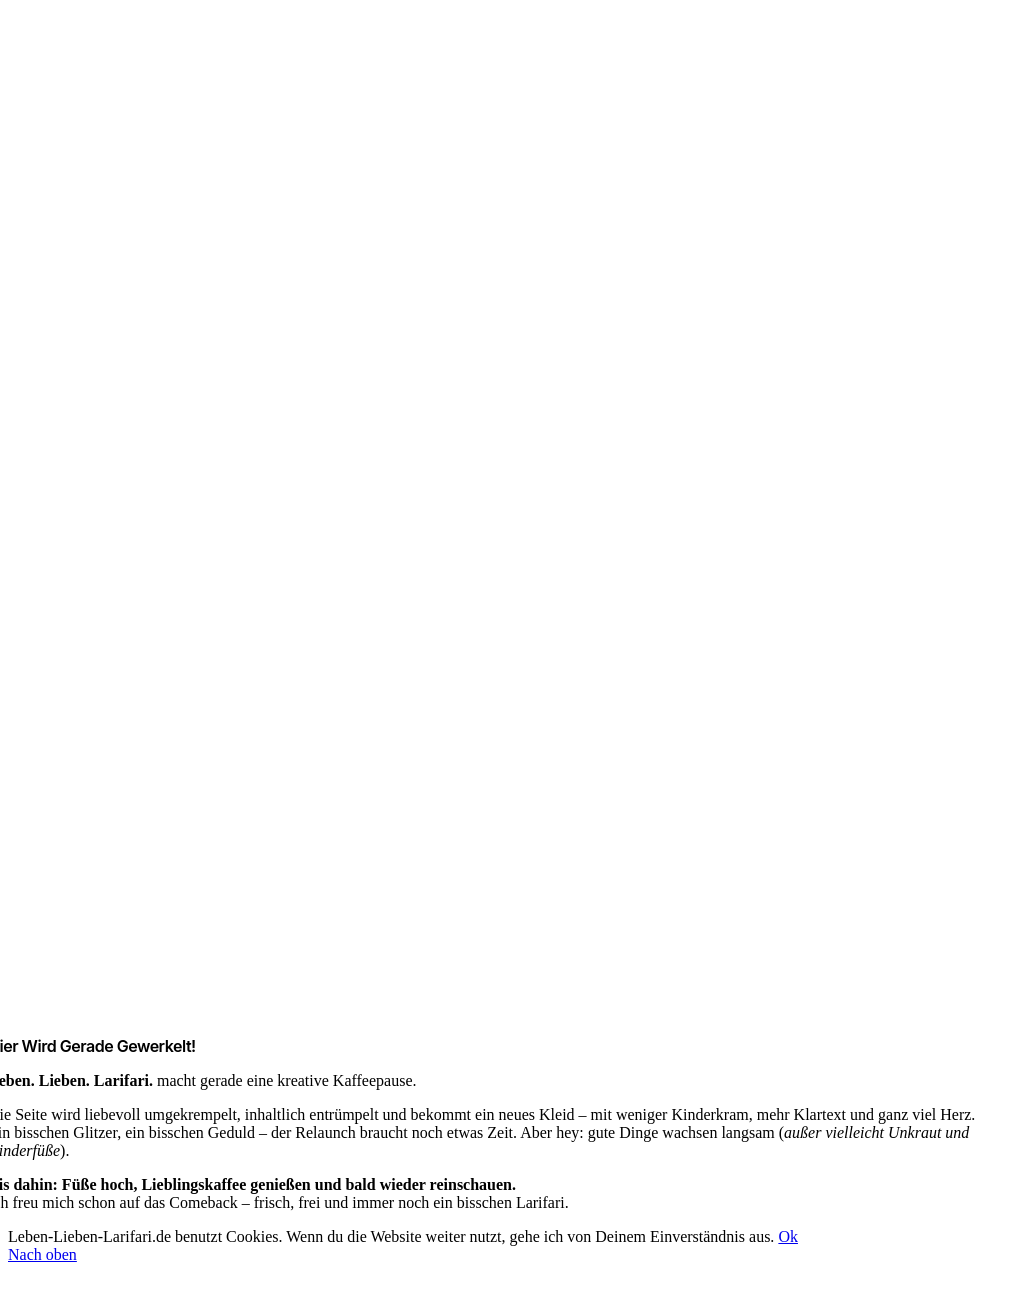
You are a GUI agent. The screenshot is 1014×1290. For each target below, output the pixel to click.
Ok (788, 1236)
